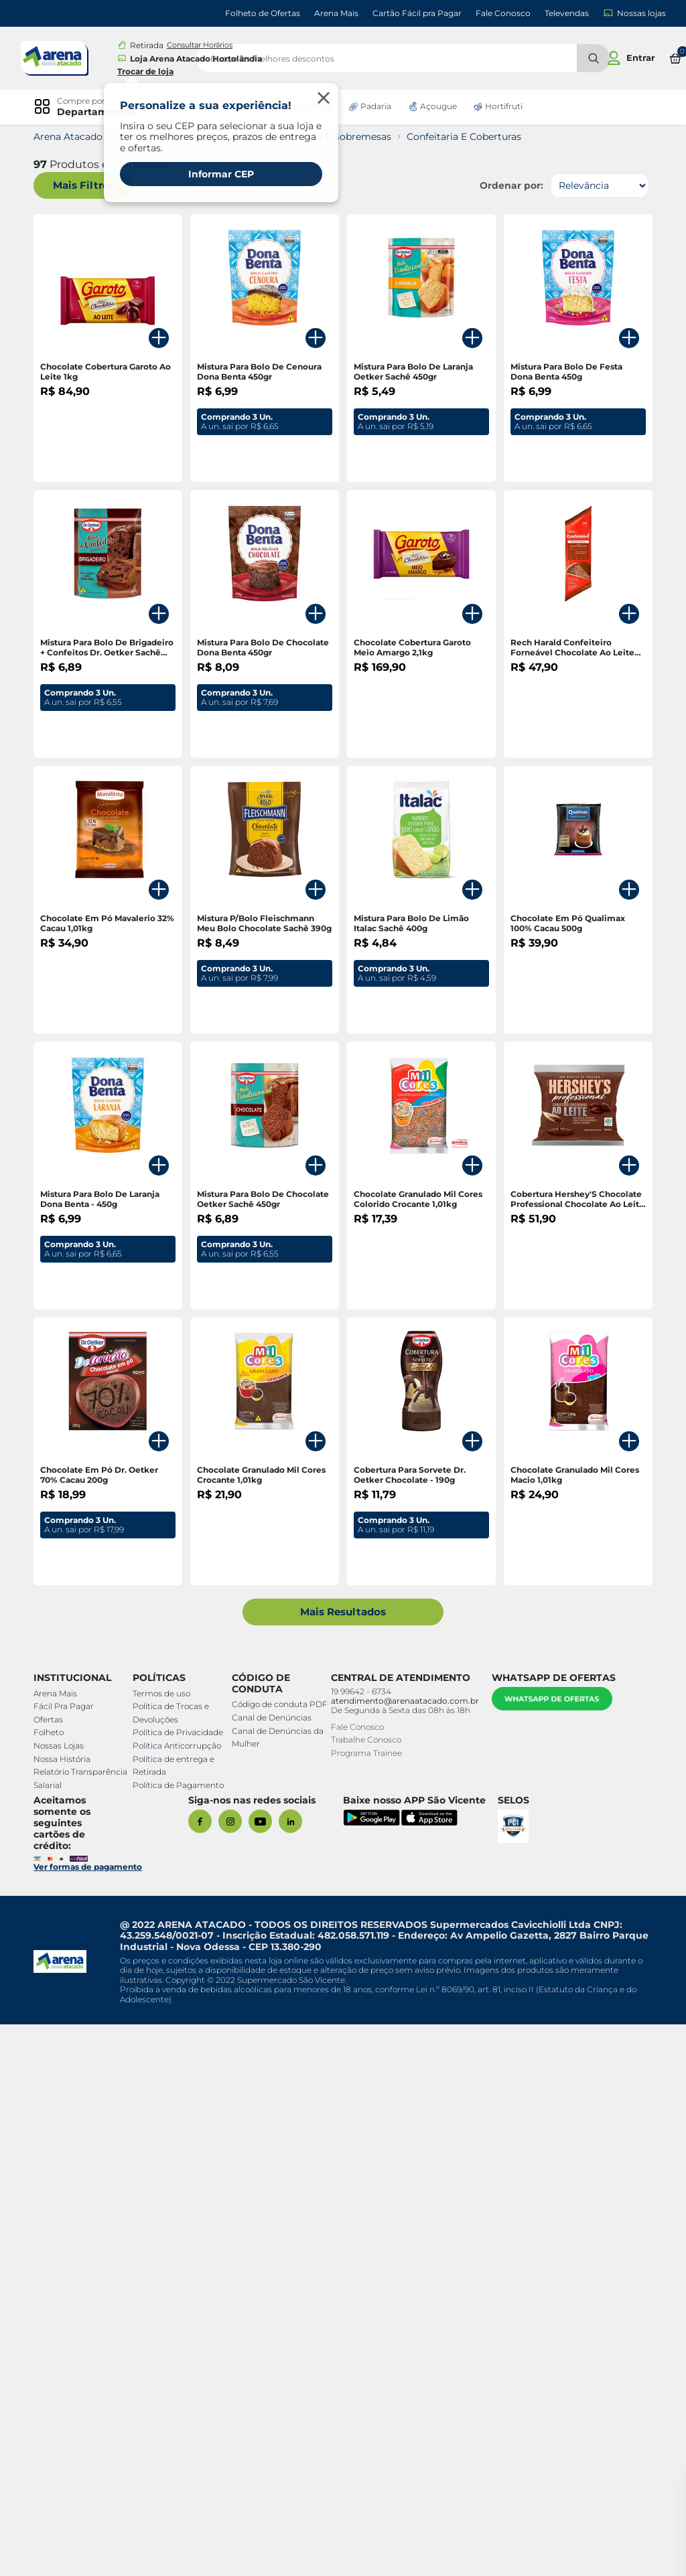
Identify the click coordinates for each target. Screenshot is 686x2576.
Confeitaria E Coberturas (470, 137)
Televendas (567, 13)
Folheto (55, 2284)
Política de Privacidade (180, 2284)
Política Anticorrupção (179, 2297)
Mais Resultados (343, 2163)
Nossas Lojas (65, 2297)
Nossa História (68, 2311)
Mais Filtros (90, 185)
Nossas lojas (634, 13)
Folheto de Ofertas (262, 13)
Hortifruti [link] (504, 106)
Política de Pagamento (180, 2337)
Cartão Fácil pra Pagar (417, 13)
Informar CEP (221, 174)
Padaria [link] (375, 106)
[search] (423, 58)
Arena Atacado (74, 137)
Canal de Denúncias (270, 2282)
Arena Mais (336, 13)
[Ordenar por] (593, 185)
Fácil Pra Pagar (70, 2258)
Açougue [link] (438, 106)
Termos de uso (163, 2245)
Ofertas (55, 2271)
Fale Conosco (503, 13)
